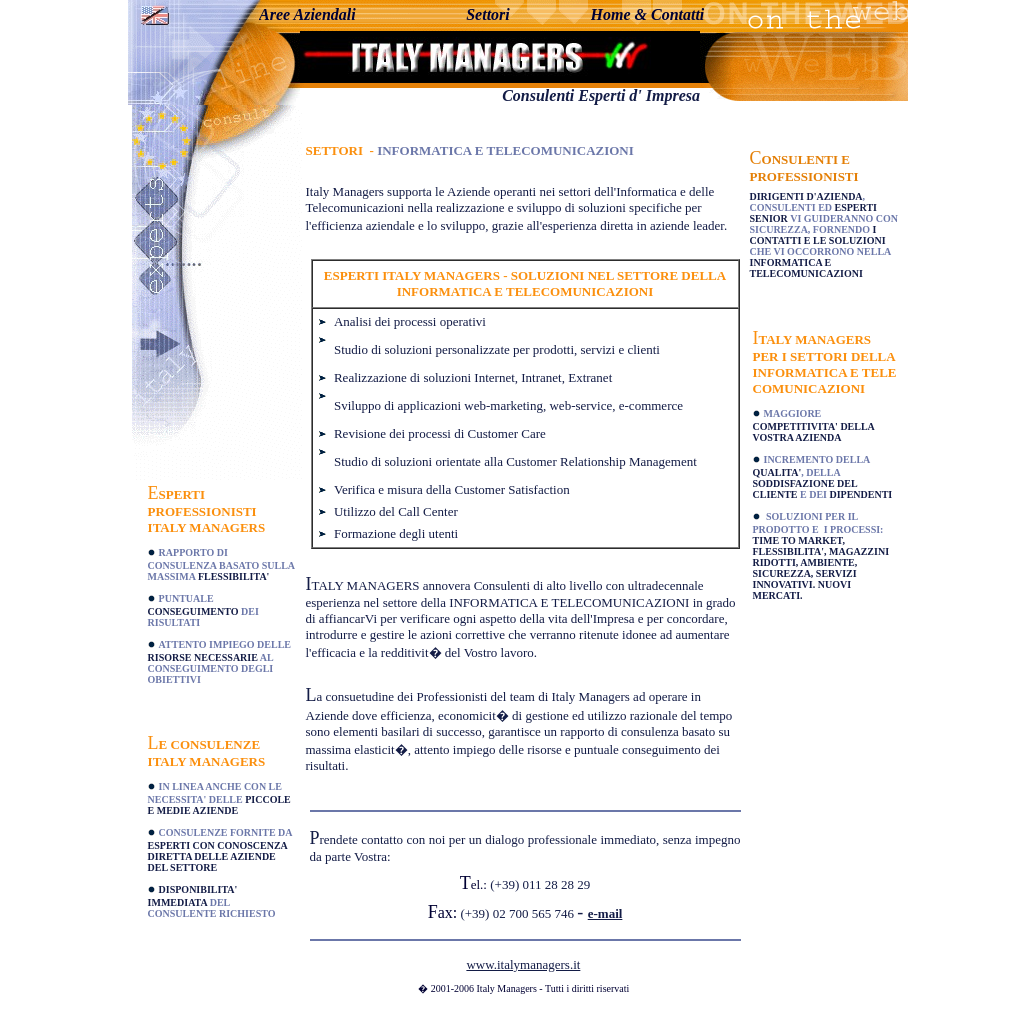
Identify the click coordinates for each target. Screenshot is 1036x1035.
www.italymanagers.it (523, 964)
